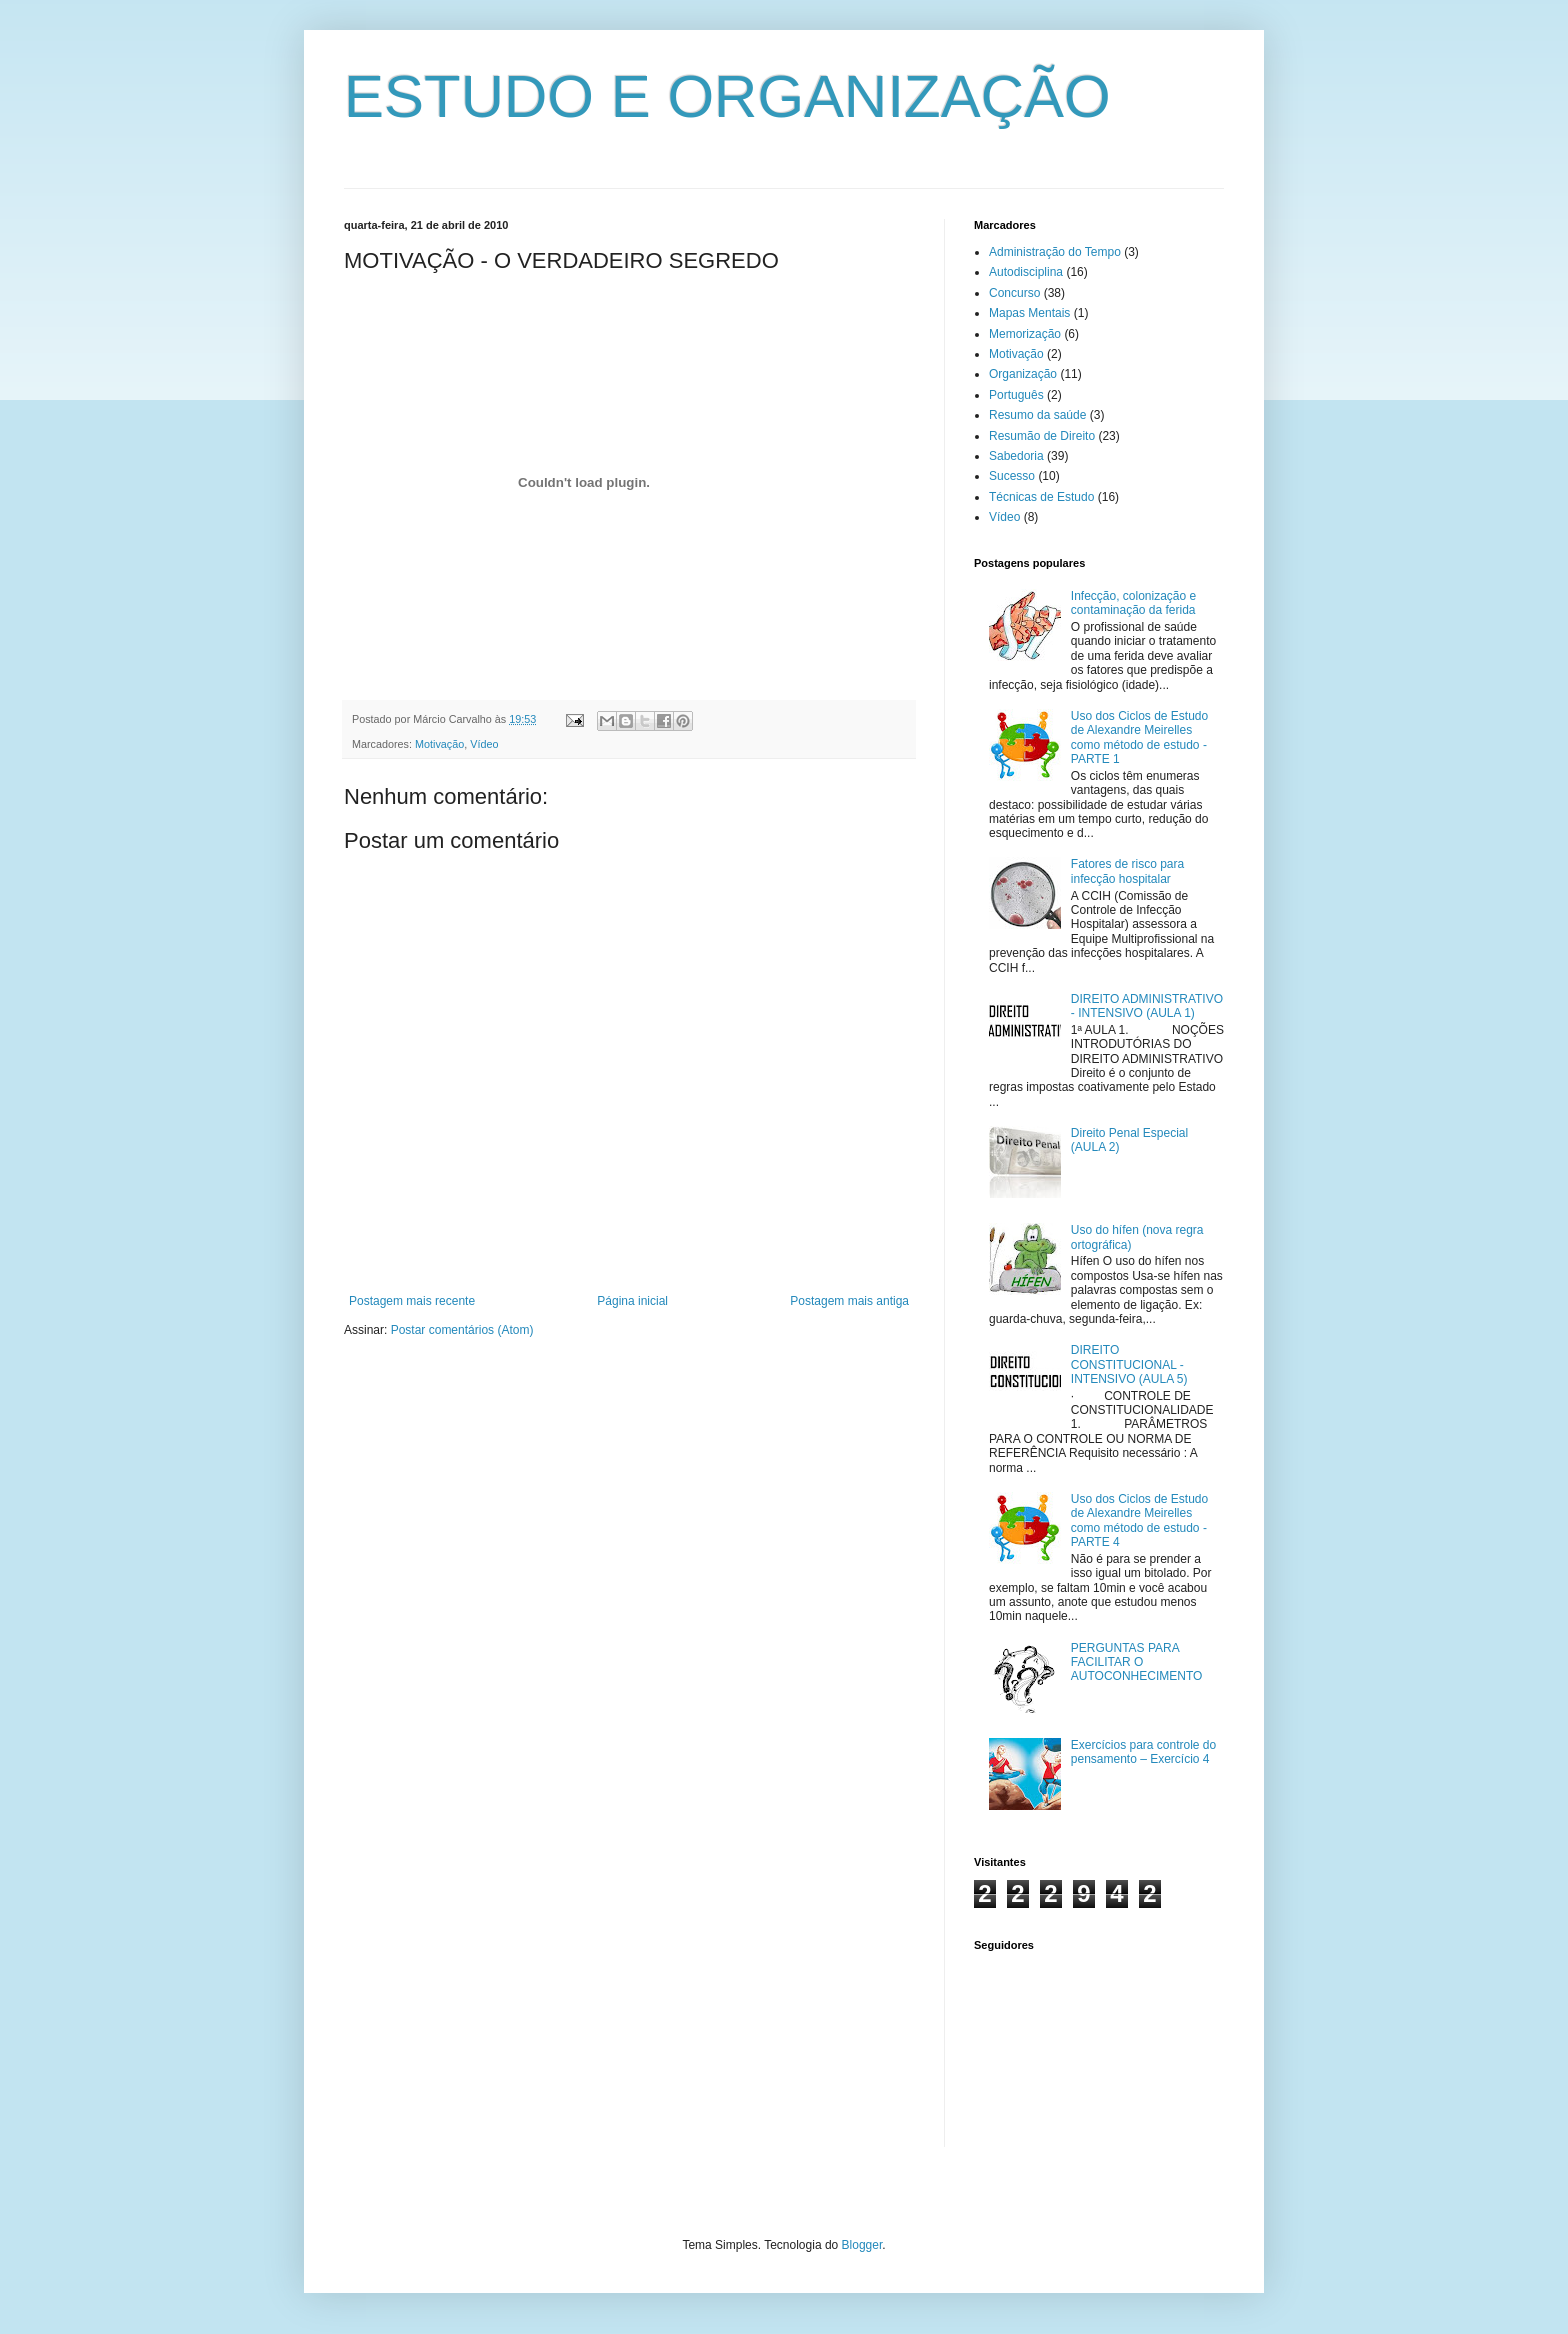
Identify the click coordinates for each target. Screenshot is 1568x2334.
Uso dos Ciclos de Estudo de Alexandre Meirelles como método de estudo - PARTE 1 (1139, 737)
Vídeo (484, 744)
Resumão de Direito (1042, 436)
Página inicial (632, 1301)
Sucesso (1012, 476)
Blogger (862, 2245)
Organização (1023, 374)
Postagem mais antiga (849, 1301)
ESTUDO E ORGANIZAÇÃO (727, 96)
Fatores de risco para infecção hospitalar (1127, 871)
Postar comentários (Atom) (462, 1330)
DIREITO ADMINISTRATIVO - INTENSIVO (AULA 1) (1147, 1006)
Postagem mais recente (412, 1301)
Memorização (1025, 334)
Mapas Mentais (1029, 313)
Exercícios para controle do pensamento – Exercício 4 (1143, 1752)
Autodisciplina (1026, 272)
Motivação (439, 744)
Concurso (1014, 293)
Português (1016, 395)
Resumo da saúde (1037, 415)
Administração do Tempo (1055, 252)
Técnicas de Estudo (1041, 497)
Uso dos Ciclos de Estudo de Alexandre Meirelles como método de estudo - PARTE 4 (1139, 1520)
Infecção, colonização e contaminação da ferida (1133, 603)
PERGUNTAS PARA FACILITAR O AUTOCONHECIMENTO (1137, 1662)
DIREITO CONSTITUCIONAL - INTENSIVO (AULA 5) (1129, 1364)
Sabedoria (1016, 456)
